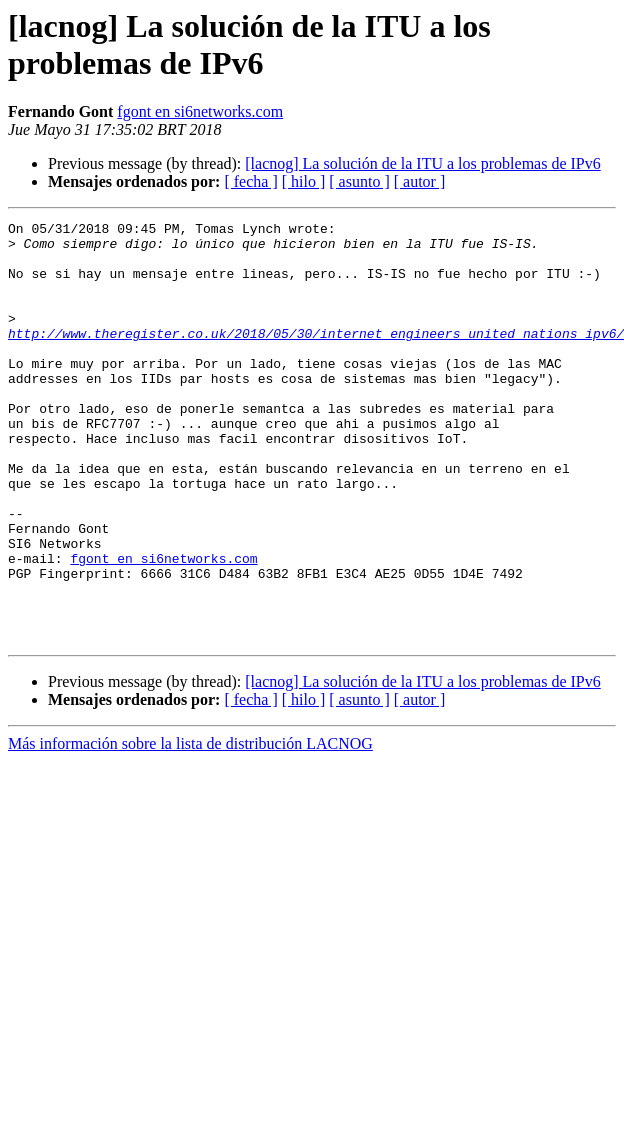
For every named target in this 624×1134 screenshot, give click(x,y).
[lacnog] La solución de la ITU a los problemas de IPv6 (422, 163)
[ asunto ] (359, 181)
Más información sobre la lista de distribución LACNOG (190, 827)
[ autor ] (420, 181)
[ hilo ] (304, 181)
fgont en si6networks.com (200, 111)
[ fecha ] (250, 181)
